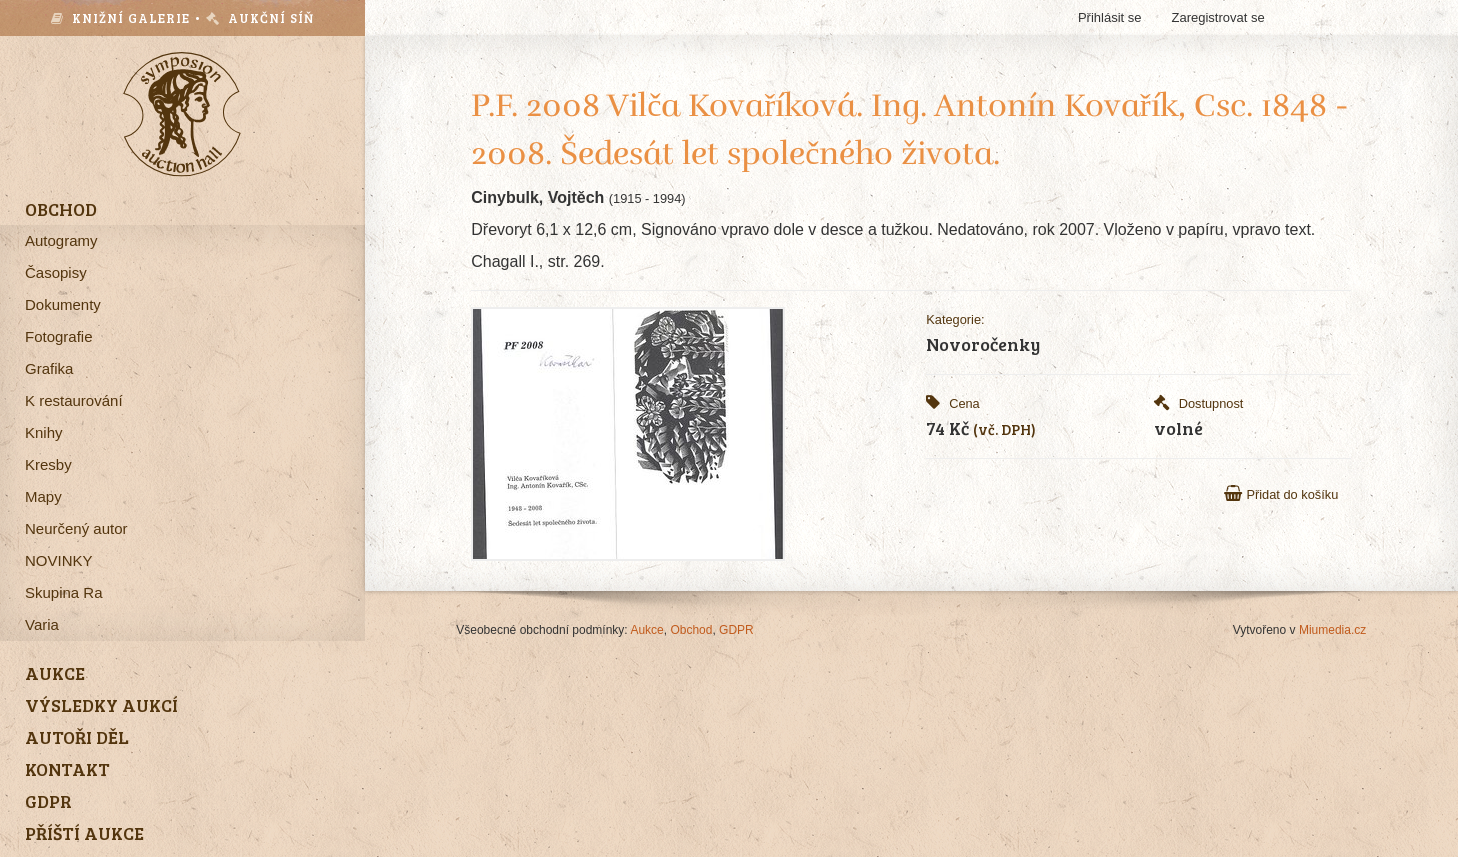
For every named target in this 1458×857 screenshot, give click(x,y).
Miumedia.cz (1332, 630)
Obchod (691, 630)
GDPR (736, 630)
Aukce (646, 630)
